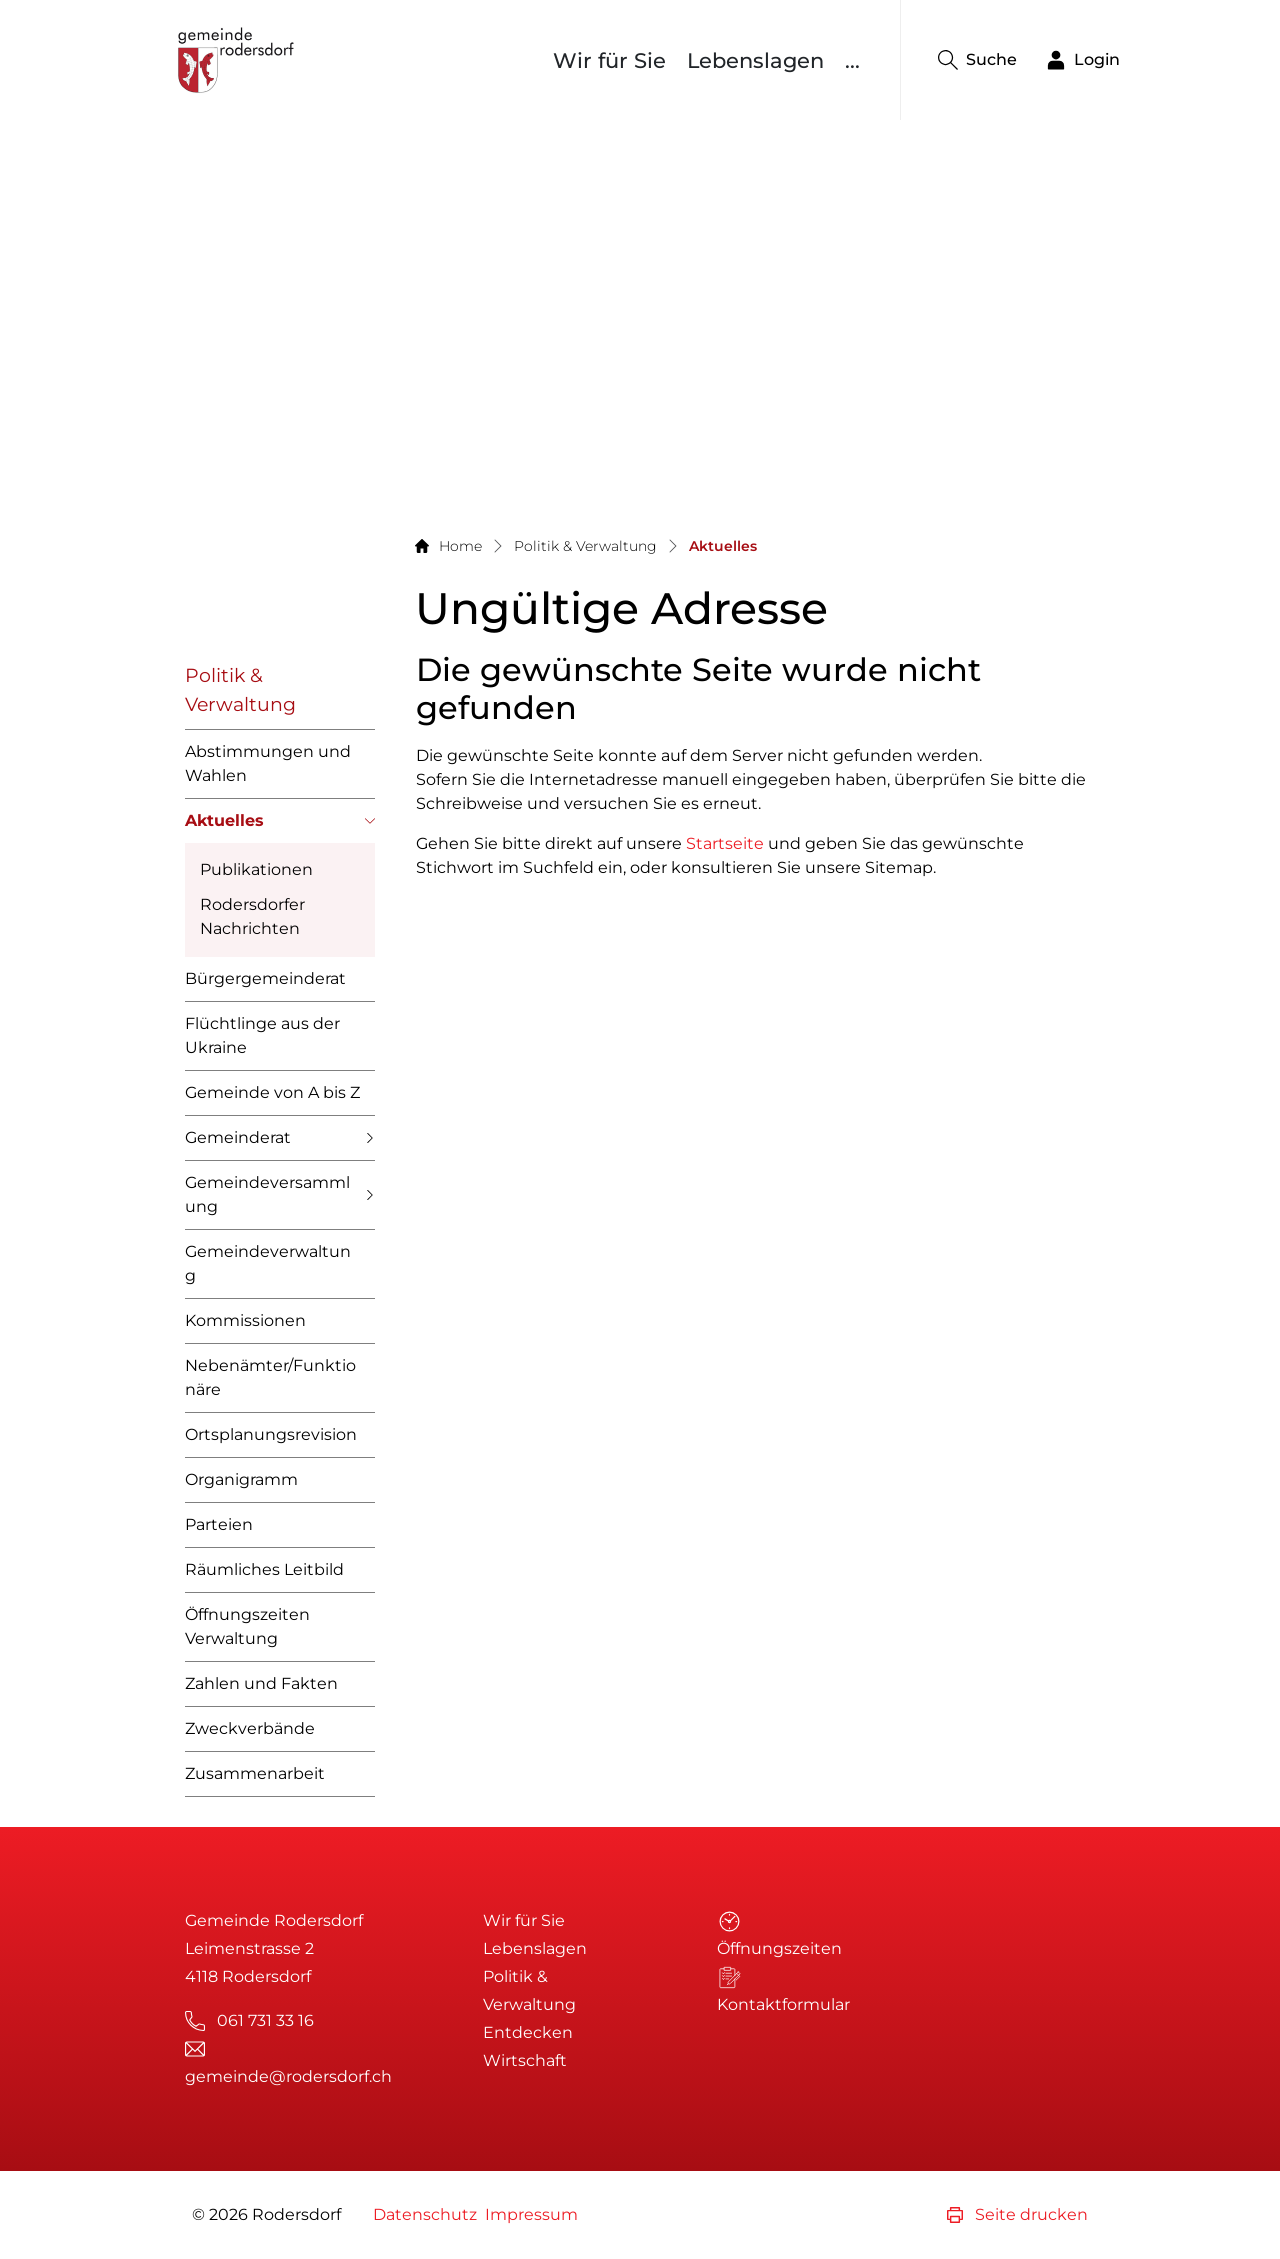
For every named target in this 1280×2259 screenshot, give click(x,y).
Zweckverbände (250, 1728)
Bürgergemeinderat (265, 978)
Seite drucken (1017, 2214)
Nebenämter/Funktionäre (270, 1377)
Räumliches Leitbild (264, 1569)
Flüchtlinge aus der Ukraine (262, 1035)
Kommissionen (245, 1320)
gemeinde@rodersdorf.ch (288, 2076)
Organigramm (241, 1479)
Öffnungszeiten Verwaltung (247, 1626)
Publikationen (256, 869)
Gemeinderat (238, 1137)
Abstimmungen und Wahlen (268, 763)
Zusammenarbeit (255, 1773)
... (852, 60)
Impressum (531, 2214)
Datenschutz (425, 2214)
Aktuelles (224, 827)
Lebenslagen (755, 60)
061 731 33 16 (265, 2020)
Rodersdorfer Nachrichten (252, 916)
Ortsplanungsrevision (271, 1434)
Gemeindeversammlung (267, 1194)
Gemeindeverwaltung (268, 1263)
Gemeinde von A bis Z (272, 1092)
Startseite (725, 843)
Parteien (219, 1524)
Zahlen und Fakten (261, 1683)
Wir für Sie (609, 60)
